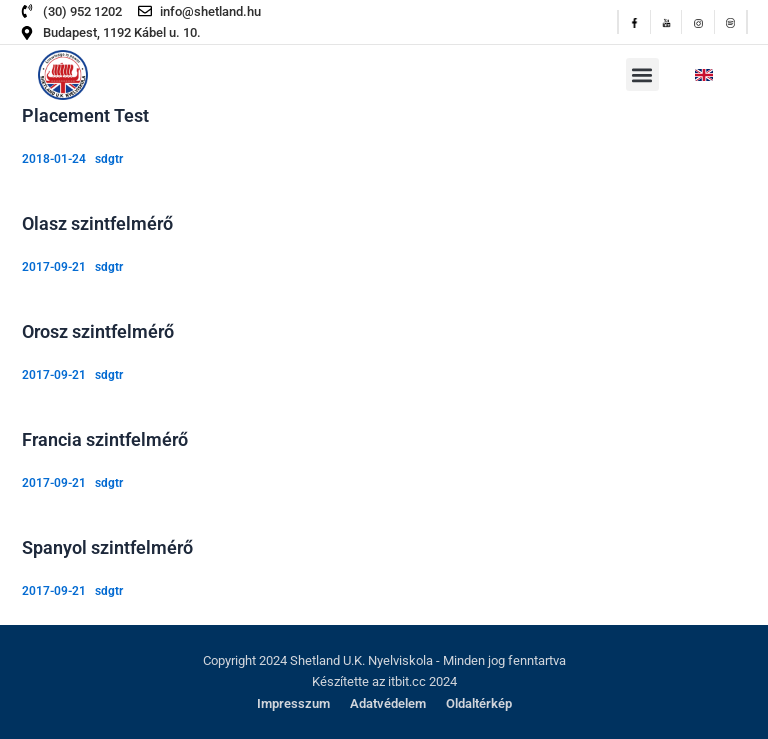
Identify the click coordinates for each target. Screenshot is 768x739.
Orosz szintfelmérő (98, 331)
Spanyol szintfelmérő (107, 547)
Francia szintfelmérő (105, 439)
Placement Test (85, 115)
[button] (642, 74)
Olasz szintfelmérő (97, 223)
